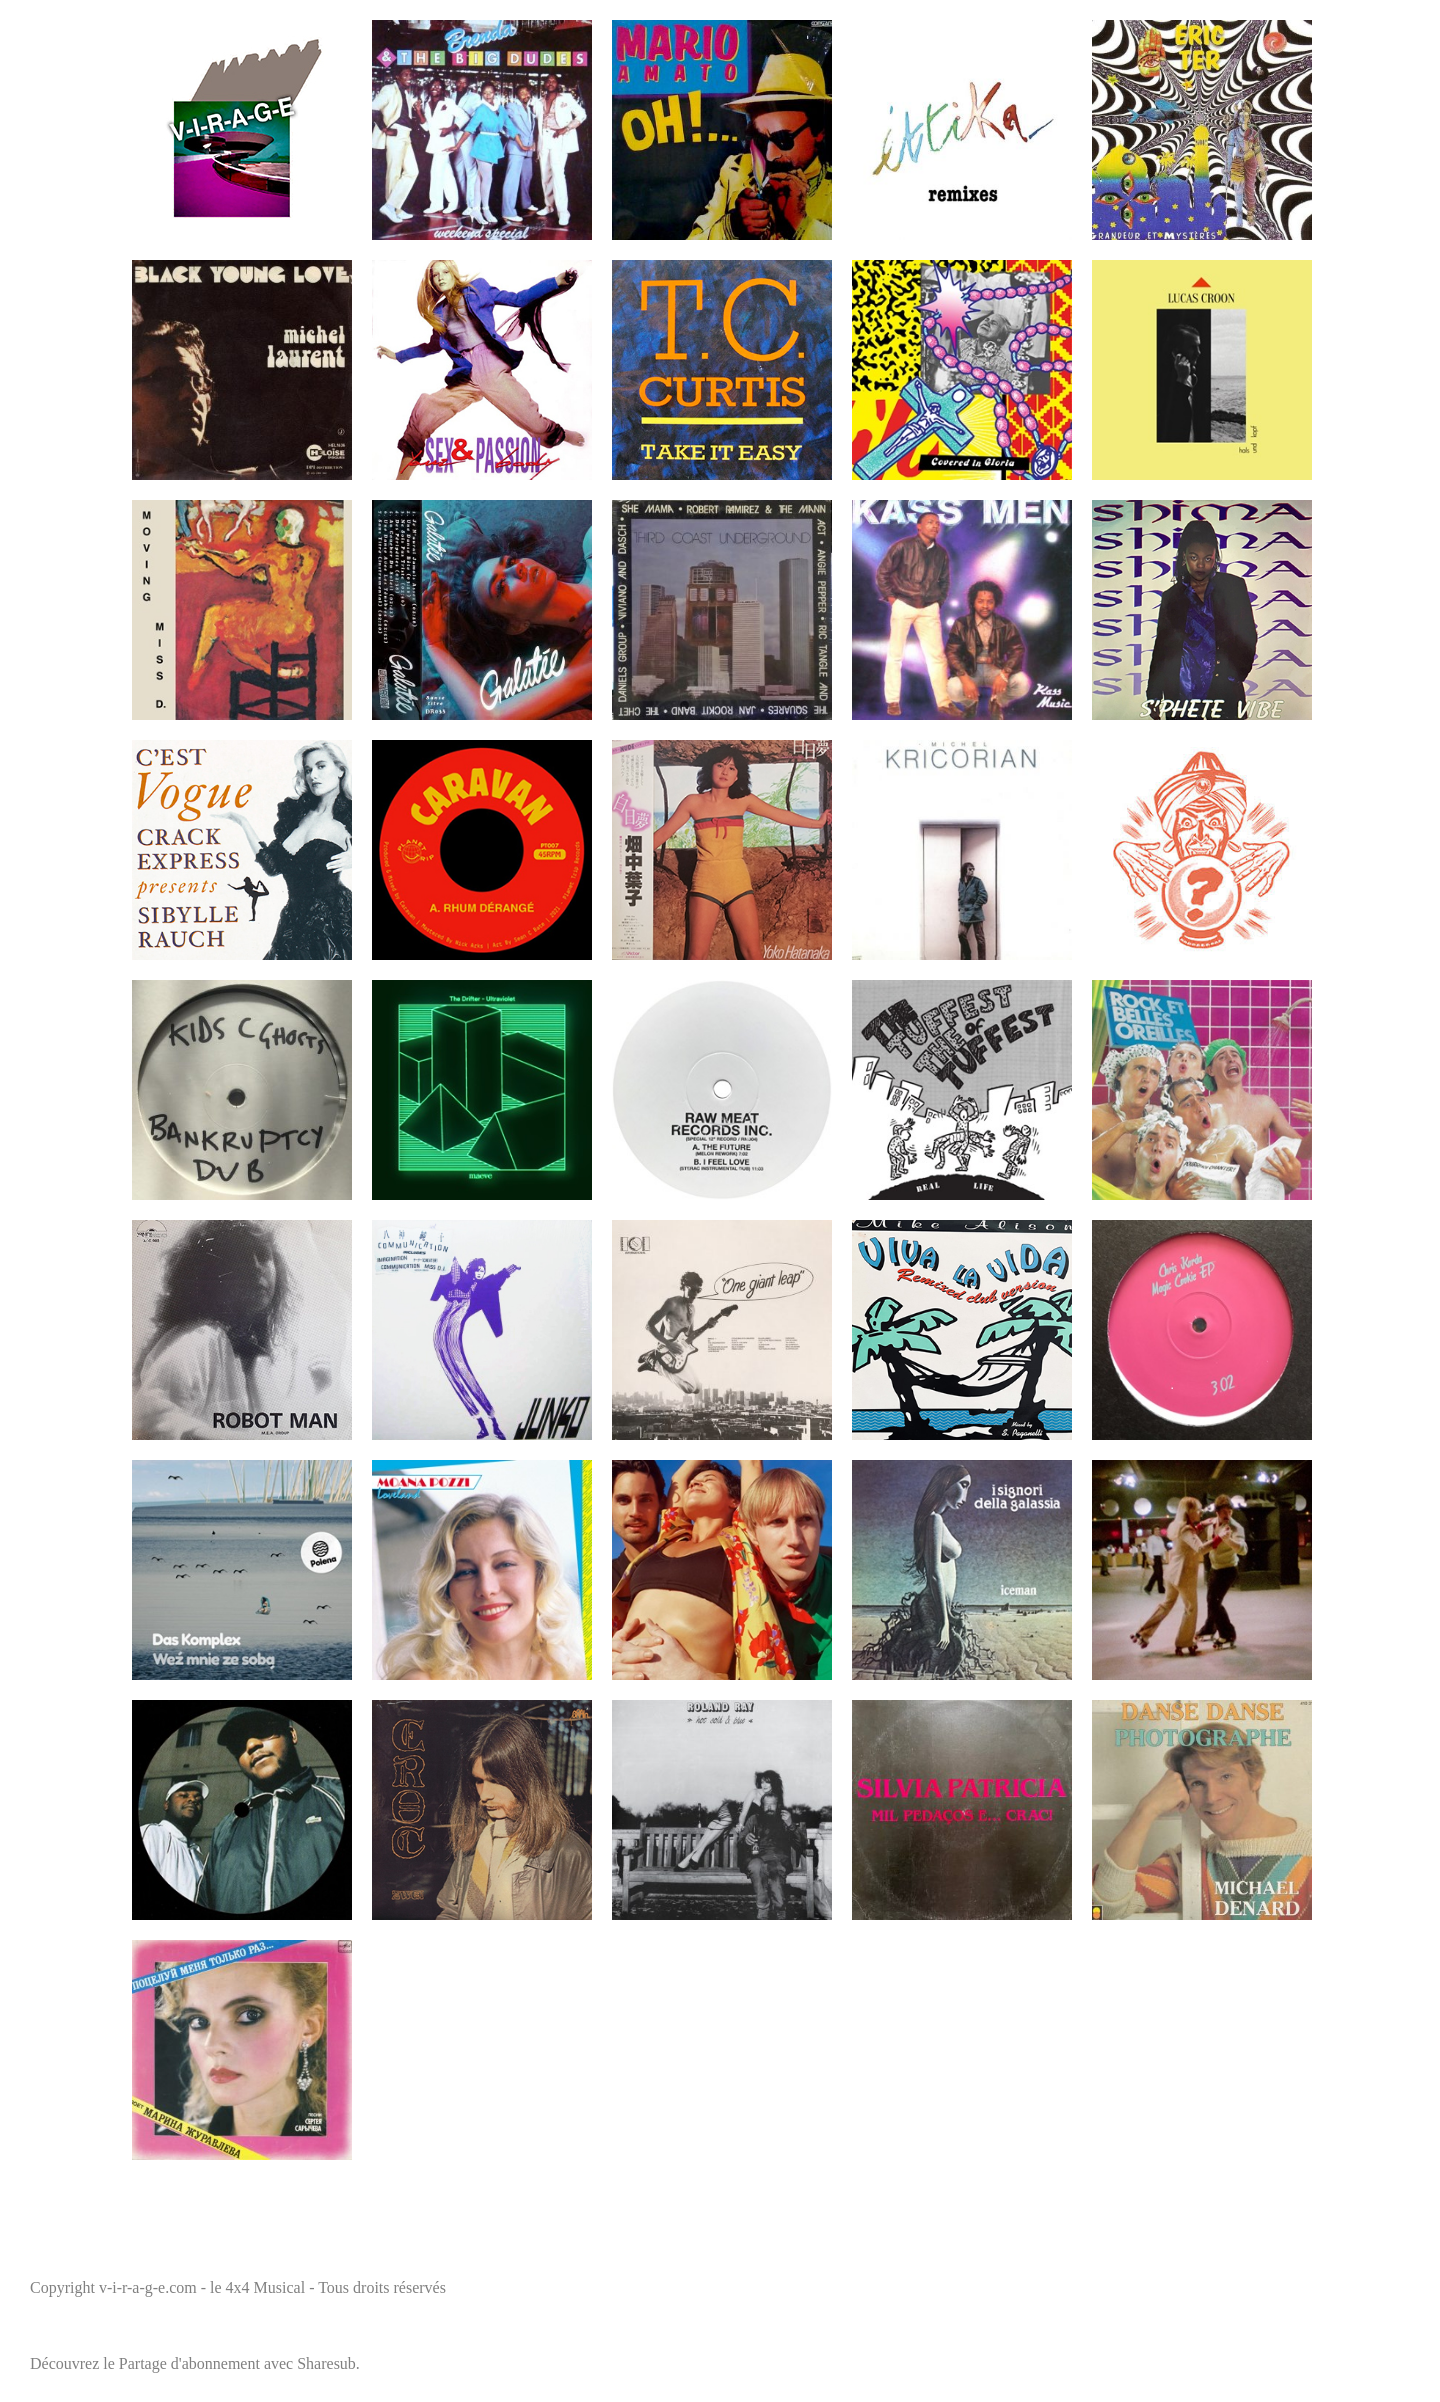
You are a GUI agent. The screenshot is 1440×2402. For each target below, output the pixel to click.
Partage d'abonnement (189, 2363)
